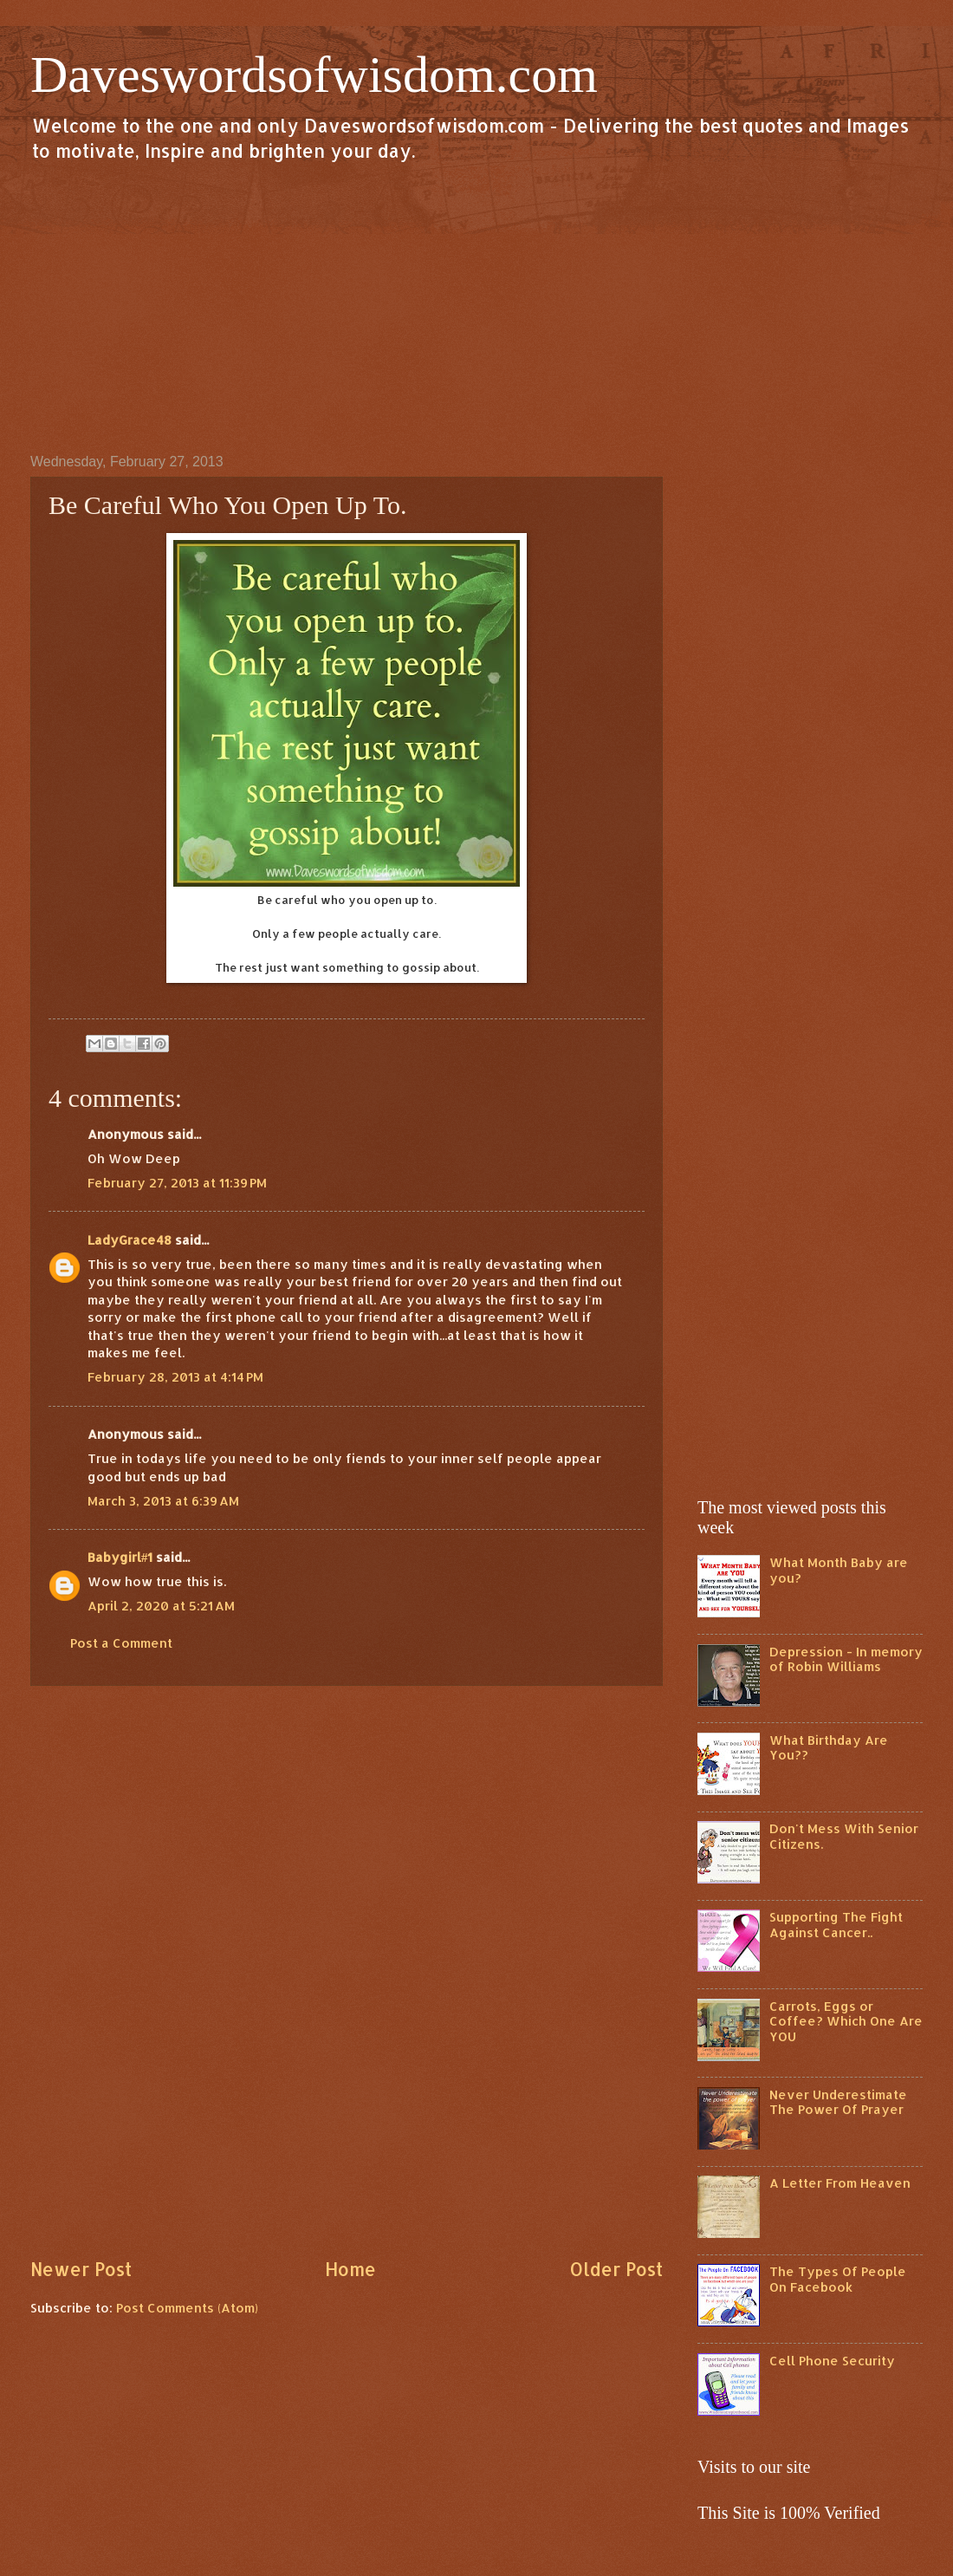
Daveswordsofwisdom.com (314, 74)
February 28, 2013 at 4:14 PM (175, 1377)
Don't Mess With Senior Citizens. (843, 1836)
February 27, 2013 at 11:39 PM (177, 1182)
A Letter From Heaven (840, 2183)
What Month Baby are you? (838, 1570)
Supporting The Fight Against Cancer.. (836, 1925)
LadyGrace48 (130, 1240)
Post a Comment (121, 1643)
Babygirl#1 (120, 1557)
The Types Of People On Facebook (837, 2279)
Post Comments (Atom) (187, 2308)
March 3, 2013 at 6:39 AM (163, 1501)
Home (350, 2269)
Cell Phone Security (832, 2360)
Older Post (616, 2269)
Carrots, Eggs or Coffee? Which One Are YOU (846, 2021)
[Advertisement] (476, 306)
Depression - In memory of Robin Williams (846, 1659)
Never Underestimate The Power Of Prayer (838, 2102)
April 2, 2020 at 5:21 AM (161, 1605)
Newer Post (81, 2269)
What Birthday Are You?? (828, 1748)
